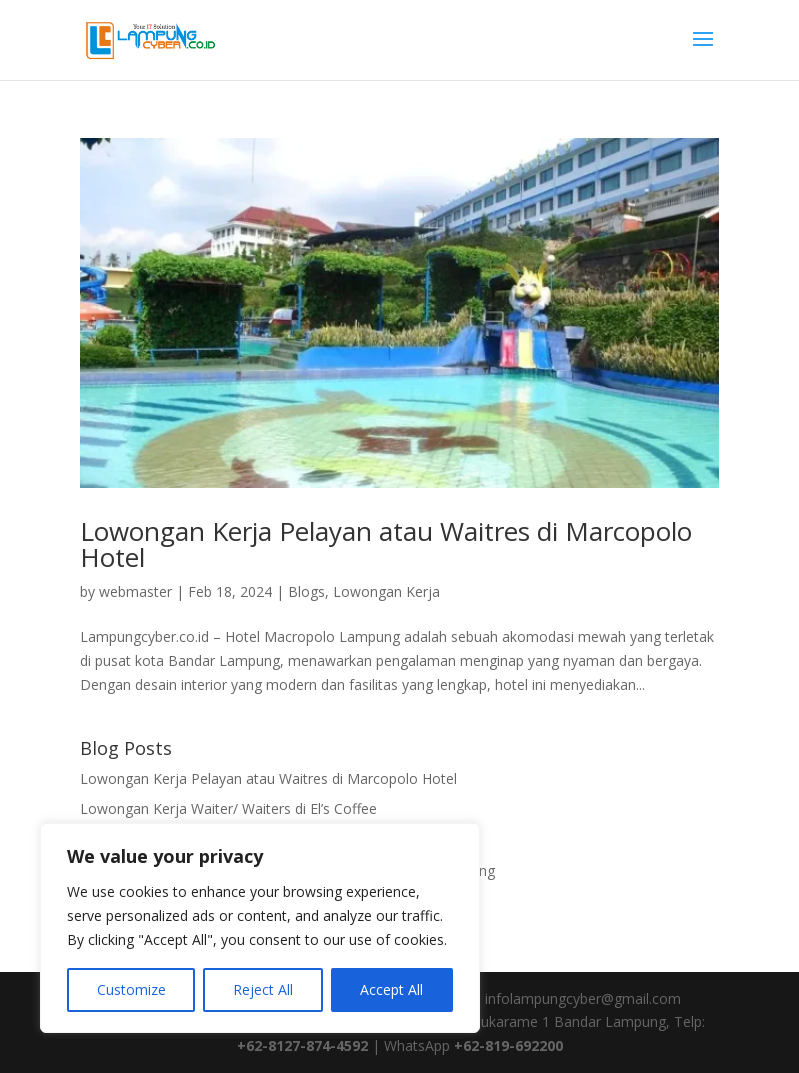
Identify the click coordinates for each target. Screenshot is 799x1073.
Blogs (306, 591)
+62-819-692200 (508, 1045)
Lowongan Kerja (386, 591)
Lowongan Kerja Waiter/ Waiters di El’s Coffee (228, 808)
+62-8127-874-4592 (302, 1045)
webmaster (135, 591)
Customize (131, 989)
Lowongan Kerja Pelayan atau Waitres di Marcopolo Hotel (386, 544)
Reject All (263, 989)
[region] (260, 928)
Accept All (391, 989)
